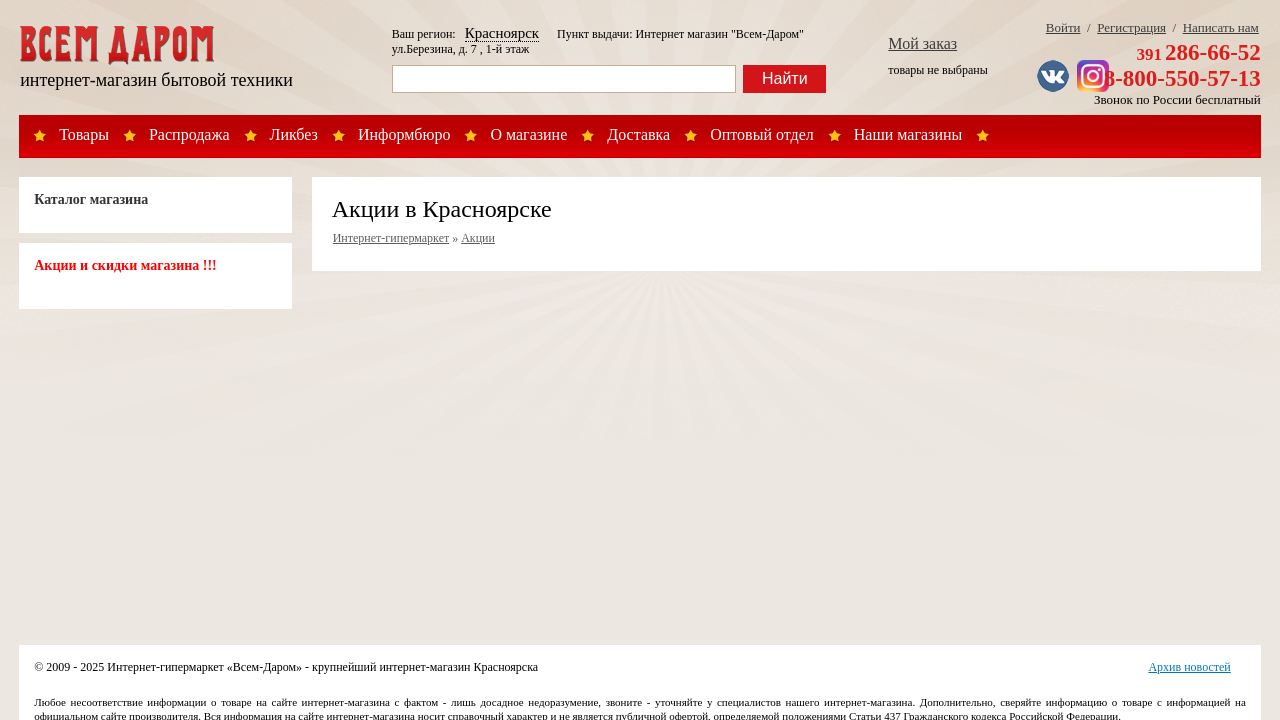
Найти (785, 78)
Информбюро (404, 134)
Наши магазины (908, 134)
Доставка (638, 134)
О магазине (528, 134)
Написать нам (1221, 27)
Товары (84, 134)
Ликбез (294, 134)
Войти (1063, 27)
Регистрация (1131, 27)
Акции (478, 238)
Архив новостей (1189, 667)
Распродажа (189, 134)
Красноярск (502, 33)
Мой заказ (922, 43)
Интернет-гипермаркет (391, 238)
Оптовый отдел (762, 134)
